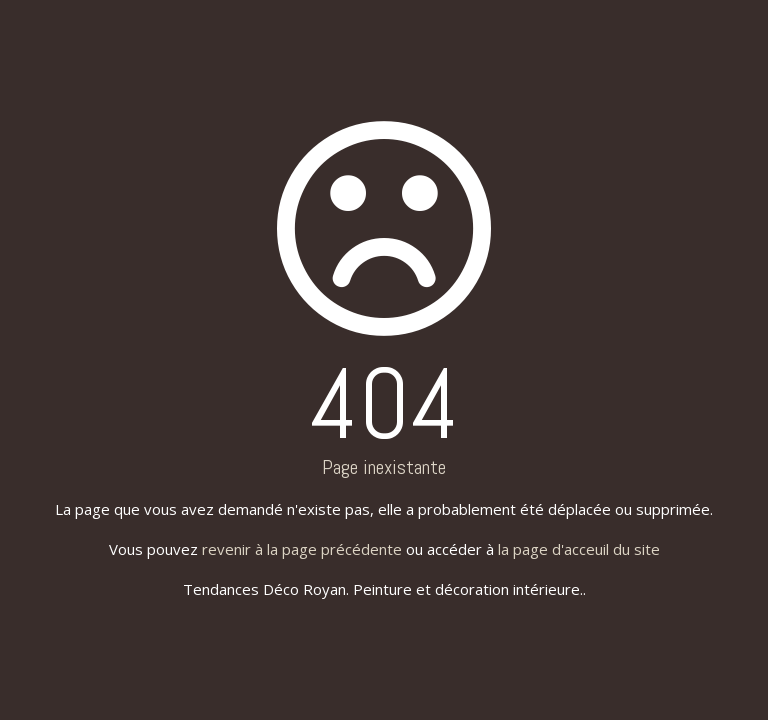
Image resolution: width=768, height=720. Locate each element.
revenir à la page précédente (302, 549)
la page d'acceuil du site (579, 549)
